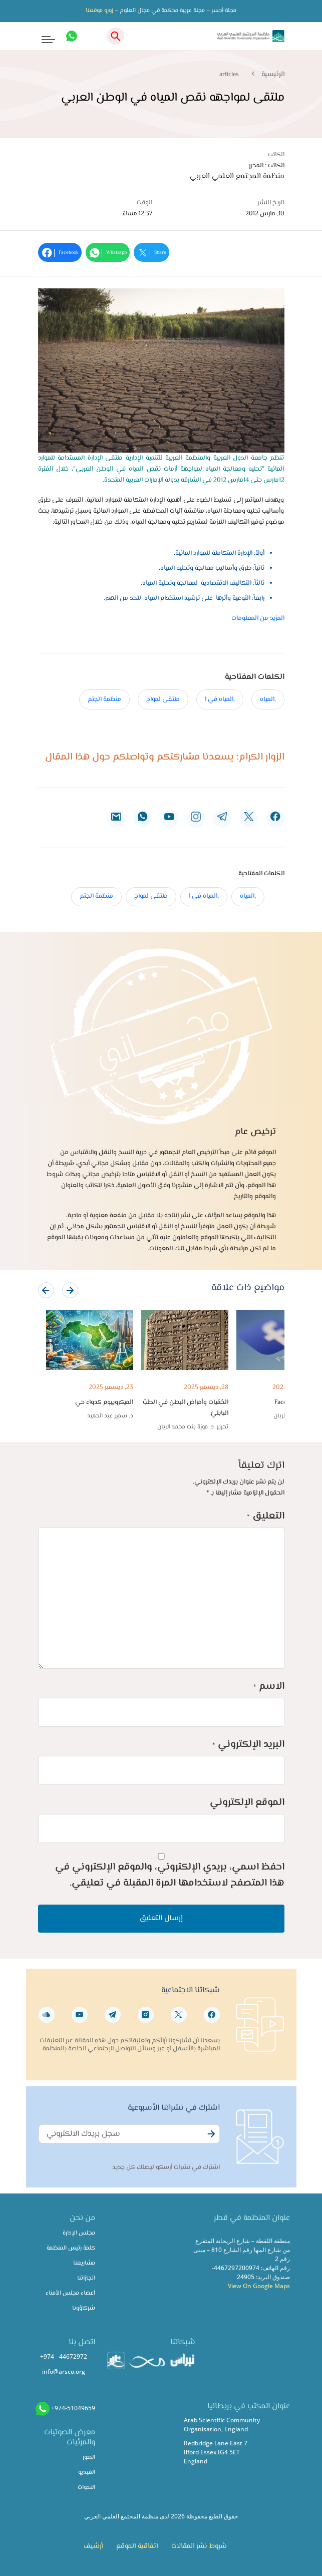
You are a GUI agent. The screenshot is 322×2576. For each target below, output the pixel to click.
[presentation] (46, 1290)
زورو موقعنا (99, 11)
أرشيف (93, 2546)
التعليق (265, 1516)
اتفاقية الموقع (137, 2546)
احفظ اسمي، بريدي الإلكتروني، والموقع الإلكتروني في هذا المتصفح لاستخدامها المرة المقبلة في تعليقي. (169, 1875)
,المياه (268, 699)
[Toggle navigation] (42, 36)
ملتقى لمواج (163, 699)
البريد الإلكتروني (248, 1744)
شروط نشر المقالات (199, 2546)
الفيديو (86, 2472)
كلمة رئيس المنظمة (71, 2248)
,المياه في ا (220, 699)
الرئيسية (272, 74)
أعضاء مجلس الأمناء (70, 2293)
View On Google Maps (259, 2286)
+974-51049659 (73, 2408)
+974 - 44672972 (63, 2356)
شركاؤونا (83, 2308)
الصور (89, 2457)
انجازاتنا (86, 2278)
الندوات (86, 2487)
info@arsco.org (63, 2371)
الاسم (268, 1686)
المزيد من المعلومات (257, 618)
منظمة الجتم (104, 699)
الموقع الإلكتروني (247, 1802)
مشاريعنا (84, 2263)
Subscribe (209, 2139)
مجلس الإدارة (79, 2233)
